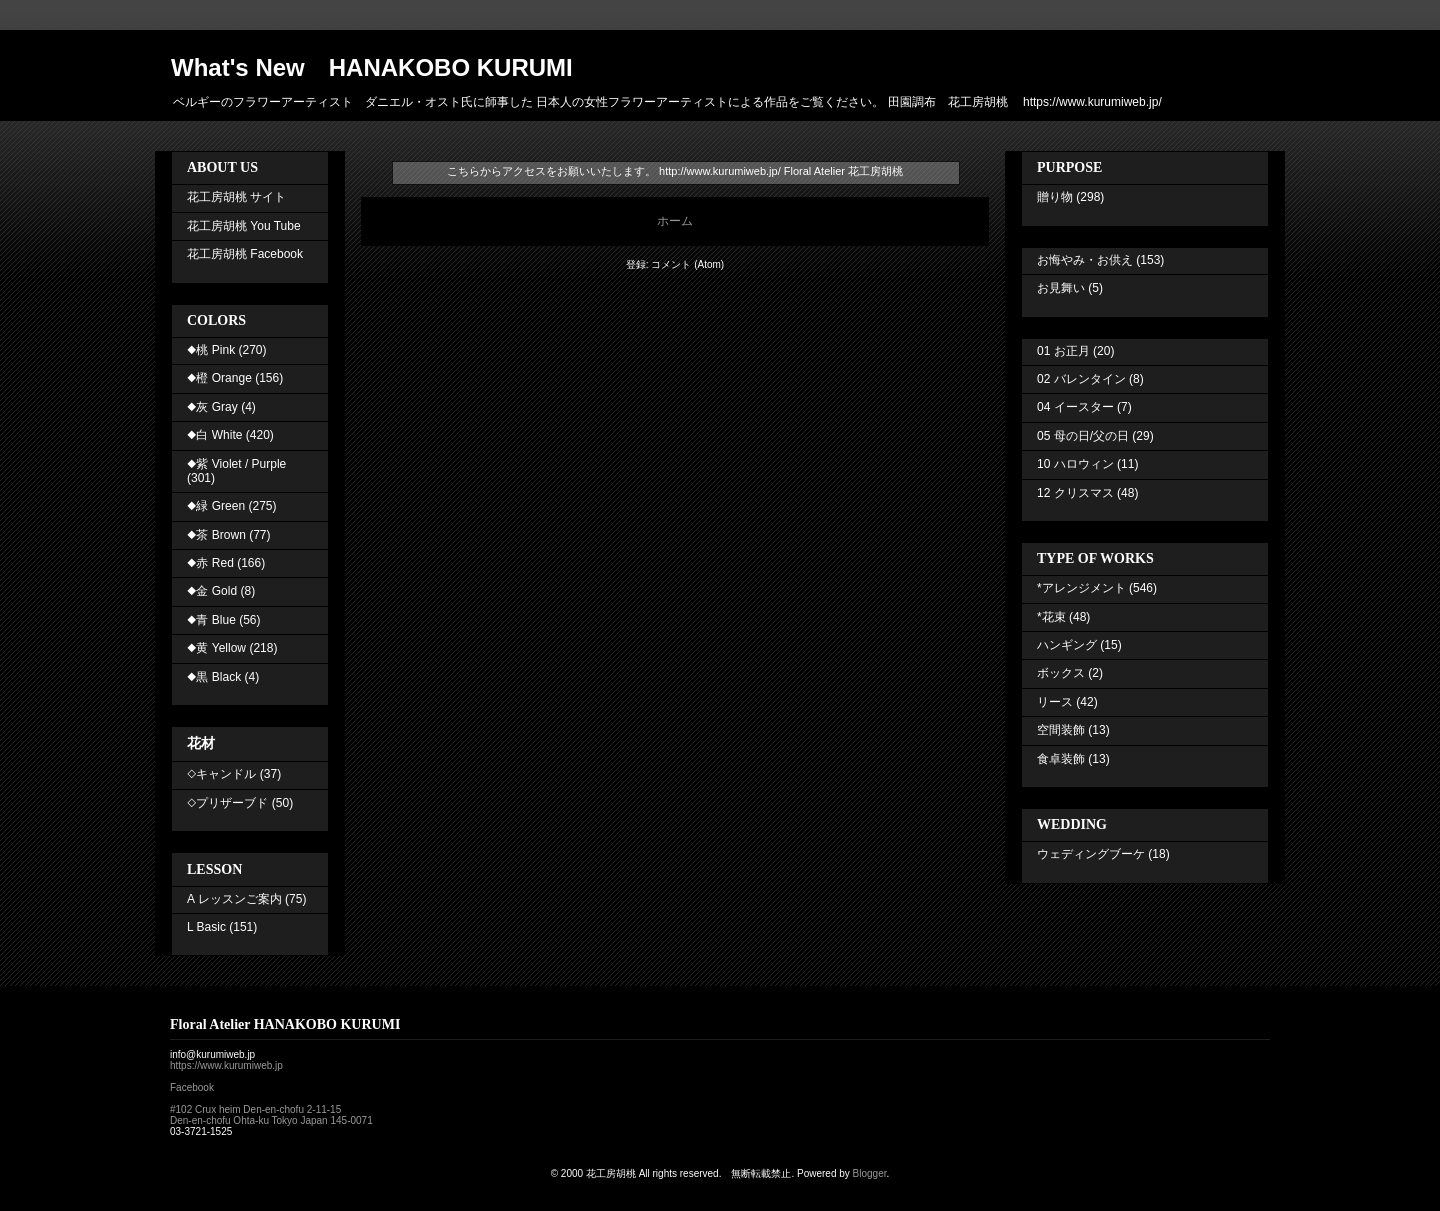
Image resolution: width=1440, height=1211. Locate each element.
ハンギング (1067, 645)
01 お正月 (1063, 351)
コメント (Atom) (687, 264)
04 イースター (1075, 407)
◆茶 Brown (216, 535)
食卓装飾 (1061, 759)
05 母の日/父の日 (1083, 436)
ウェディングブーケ (1091, 854)
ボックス (1061, 673)
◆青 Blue (211, 620)
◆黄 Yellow (216, 648)
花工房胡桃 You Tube (244, 226)
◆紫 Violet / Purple (236, 464)
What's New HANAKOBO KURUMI (372, 67)
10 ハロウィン (1075, 464)
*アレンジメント (1081, 588)
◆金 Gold (212, 591)
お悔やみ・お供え (1085, 260)
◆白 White (214, 435)
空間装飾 (1061, 730)
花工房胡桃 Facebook (245, 254)
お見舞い (1061, 288)
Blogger (870, 1173)
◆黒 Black (214, 677)
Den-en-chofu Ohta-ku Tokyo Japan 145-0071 (271, 1120)
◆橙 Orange (219, 378)
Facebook (192, 1087)
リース (1055, 702)
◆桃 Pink (211, 350)
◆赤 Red (210, 563)
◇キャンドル (221, 774)
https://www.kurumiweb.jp (226, 1065)
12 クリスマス (1075, 493)
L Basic (206, 927)
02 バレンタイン (1081, 379)
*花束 (1051, 617)
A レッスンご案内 (234, 899)
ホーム (675, 221)
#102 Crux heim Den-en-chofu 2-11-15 (255, 1109)
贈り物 (1055, 197)
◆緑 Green (216, 506)
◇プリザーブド (227, 803)
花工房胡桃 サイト (236, 197)
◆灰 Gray (212, 407)
